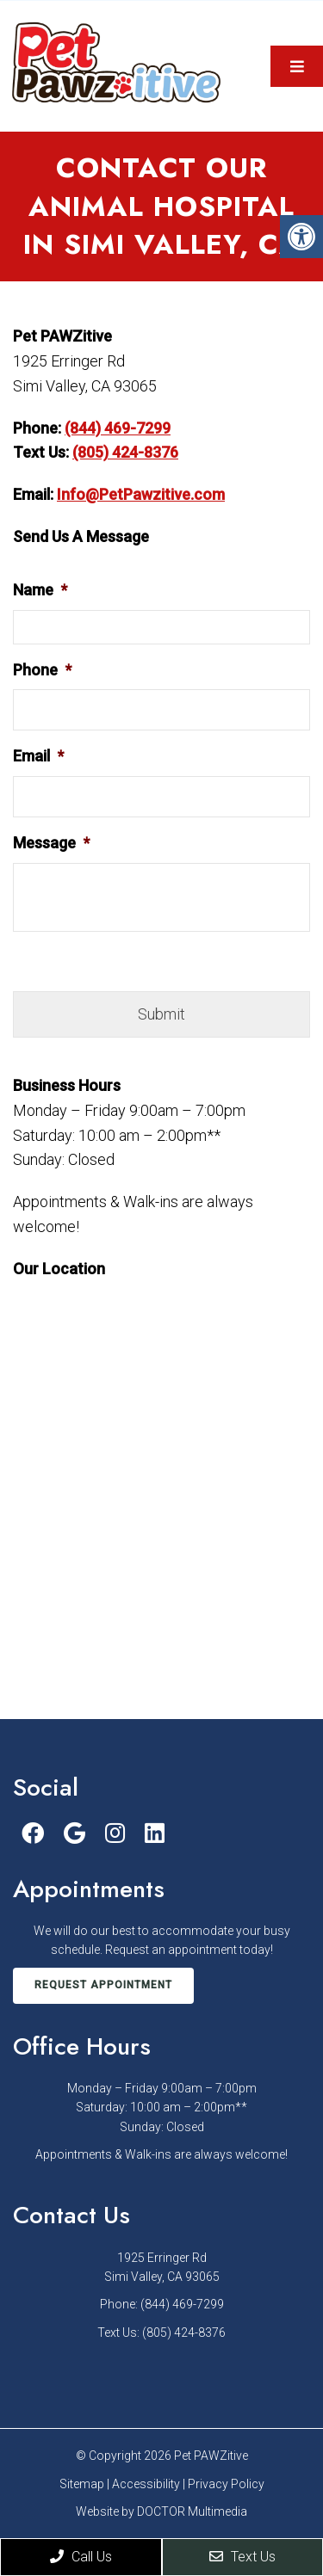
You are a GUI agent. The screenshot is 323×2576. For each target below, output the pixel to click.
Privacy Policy (226, 2484)
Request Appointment (103, 1985)
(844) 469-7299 (118, 428)
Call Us (81, 2556)
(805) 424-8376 (125, 452)
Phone (42, 670)
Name (40, 590)
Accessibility (146, 2484)
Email (38, 756)
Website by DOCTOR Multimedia (161, 2511)
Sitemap (81, 2484)
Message (51, 843)
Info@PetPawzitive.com (141, 494)
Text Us (242, 2556)
